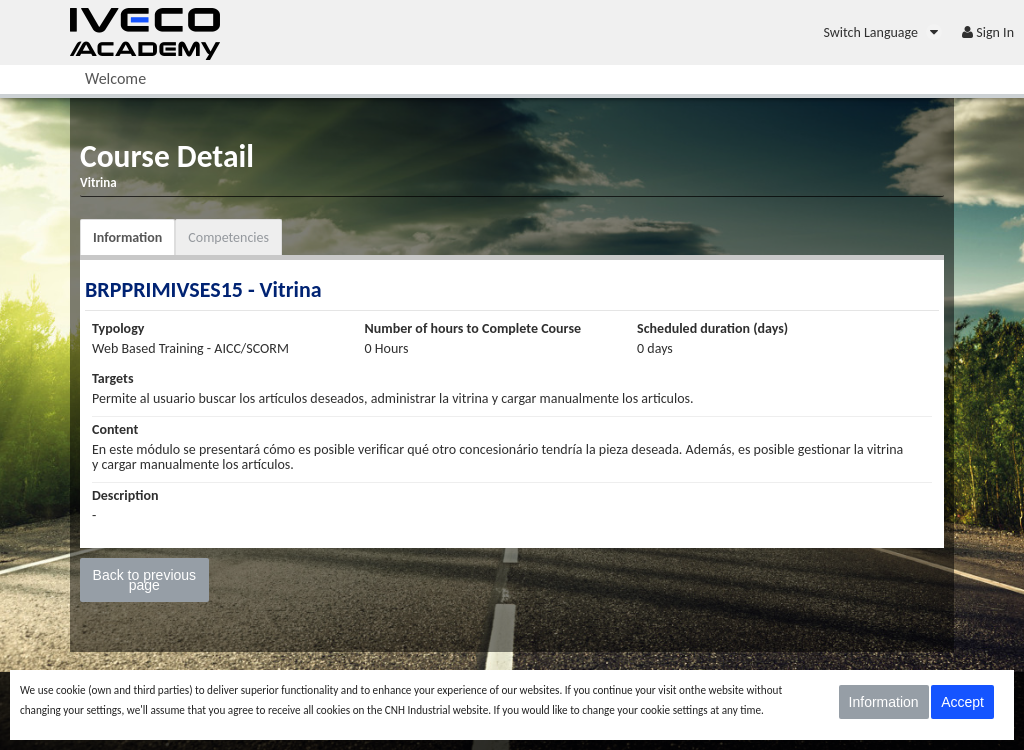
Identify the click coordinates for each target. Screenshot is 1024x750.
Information (127, 237)
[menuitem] (882, 32)
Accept (962, 702)
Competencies (228, 237)
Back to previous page (145, 580)
